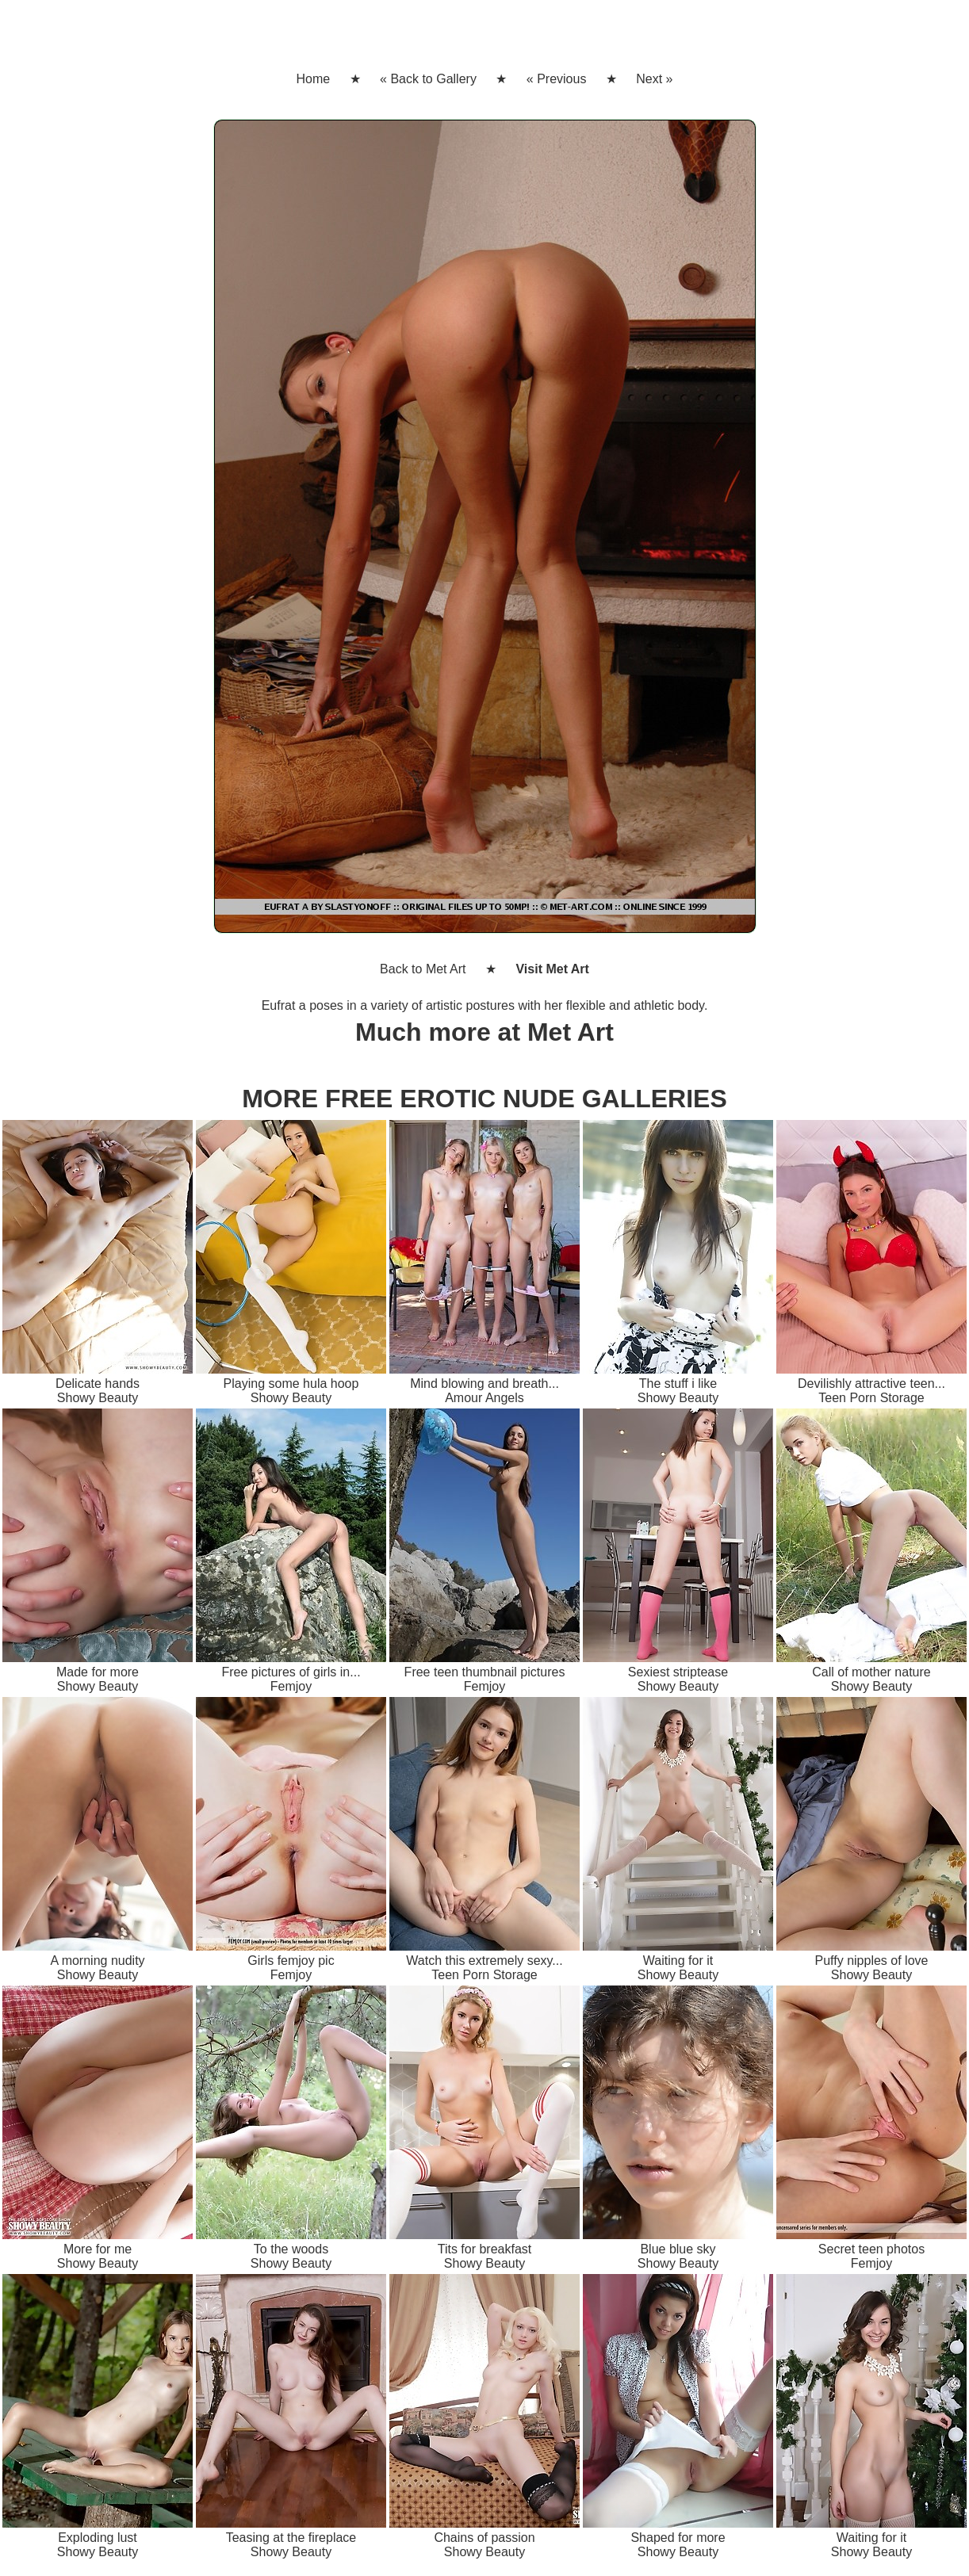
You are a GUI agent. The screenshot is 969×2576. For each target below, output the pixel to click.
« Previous (557, 79)
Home (313, 79)
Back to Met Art (422, 969)
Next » (654, 79)
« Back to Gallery (428, 79)
